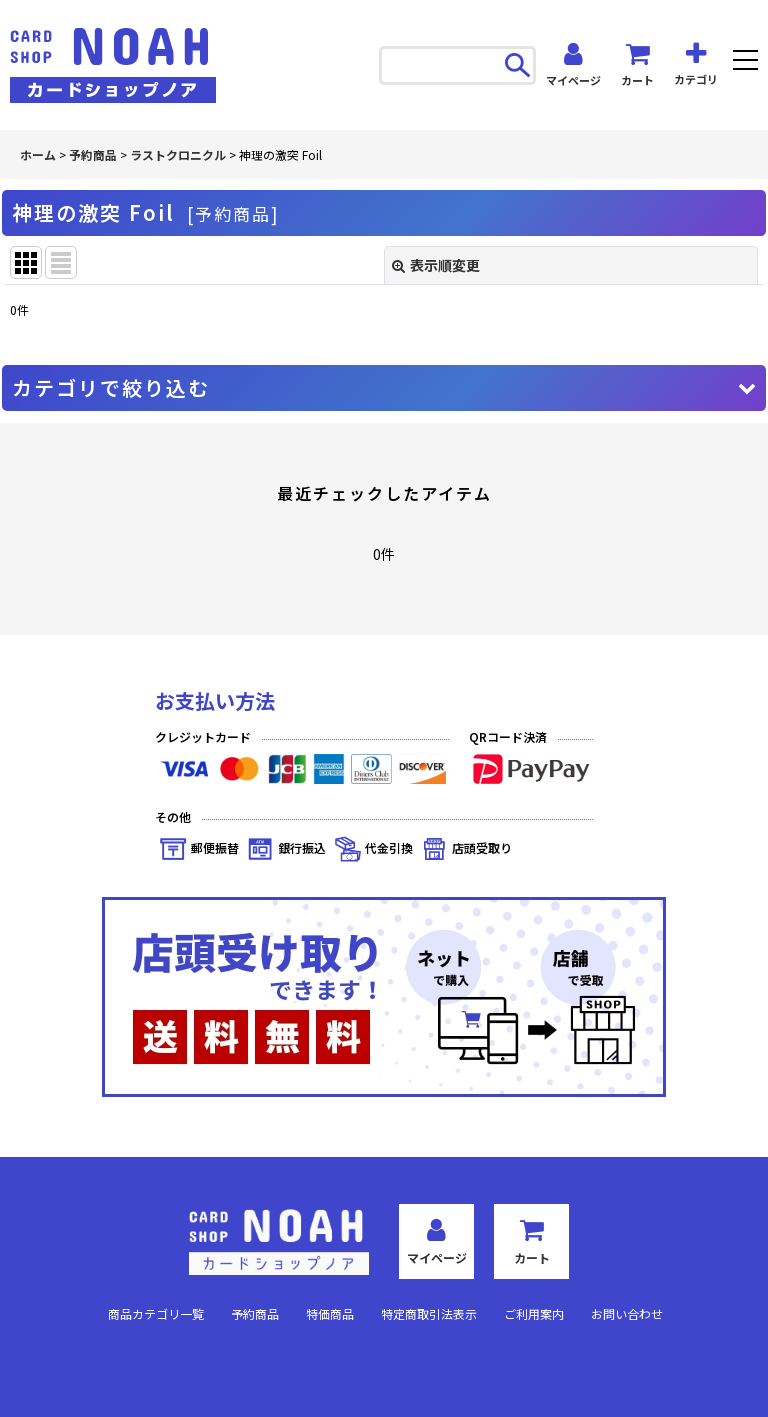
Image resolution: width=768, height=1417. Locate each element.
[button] (745, 62)
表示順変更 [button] (436, 265)
